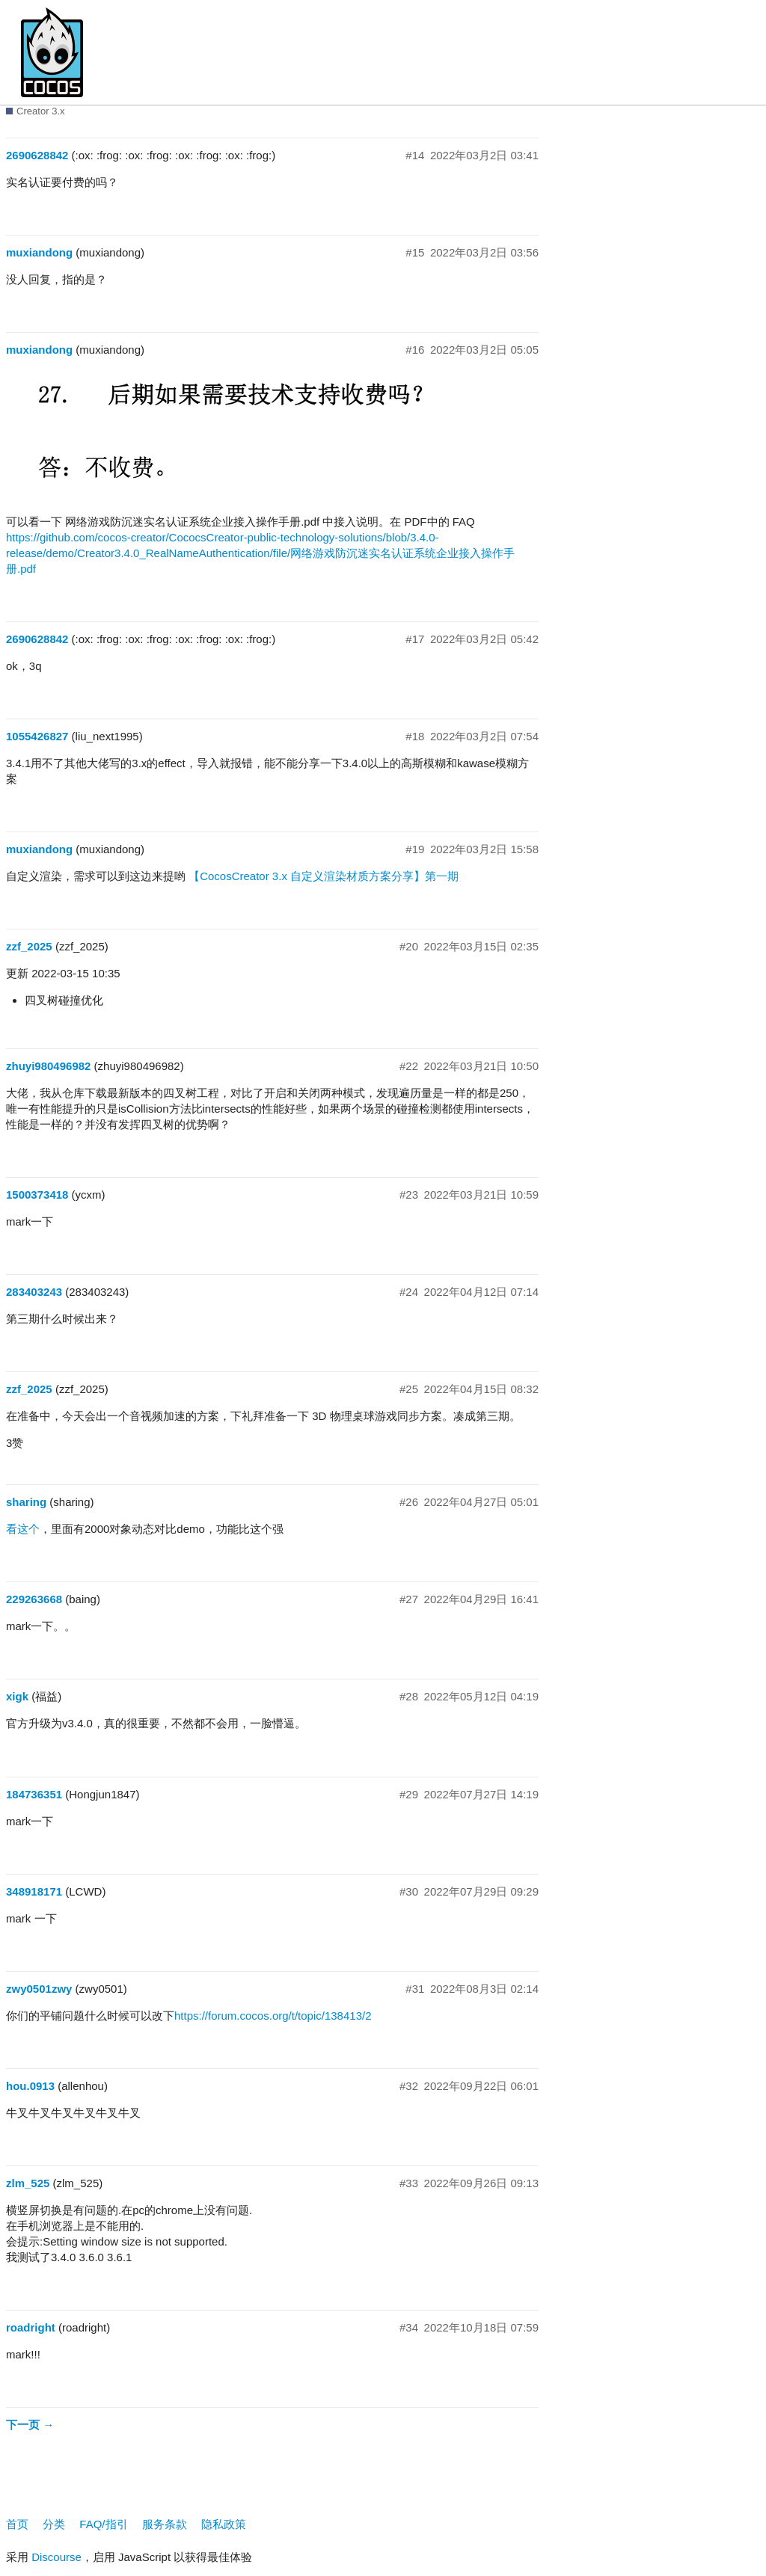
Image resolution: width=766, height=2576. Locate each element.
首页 (17, 2524)
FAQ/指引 (103, 2524)
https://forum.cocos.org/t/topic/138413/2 (272, 2015)
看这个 (23, 1528)
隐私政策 (223, 2524)
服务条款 (164, 2524)
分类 (54, 2524)
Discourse (56, 2557)
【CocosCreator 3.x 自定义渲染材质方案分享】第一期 (324, 876)
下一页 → (30, 2424)
